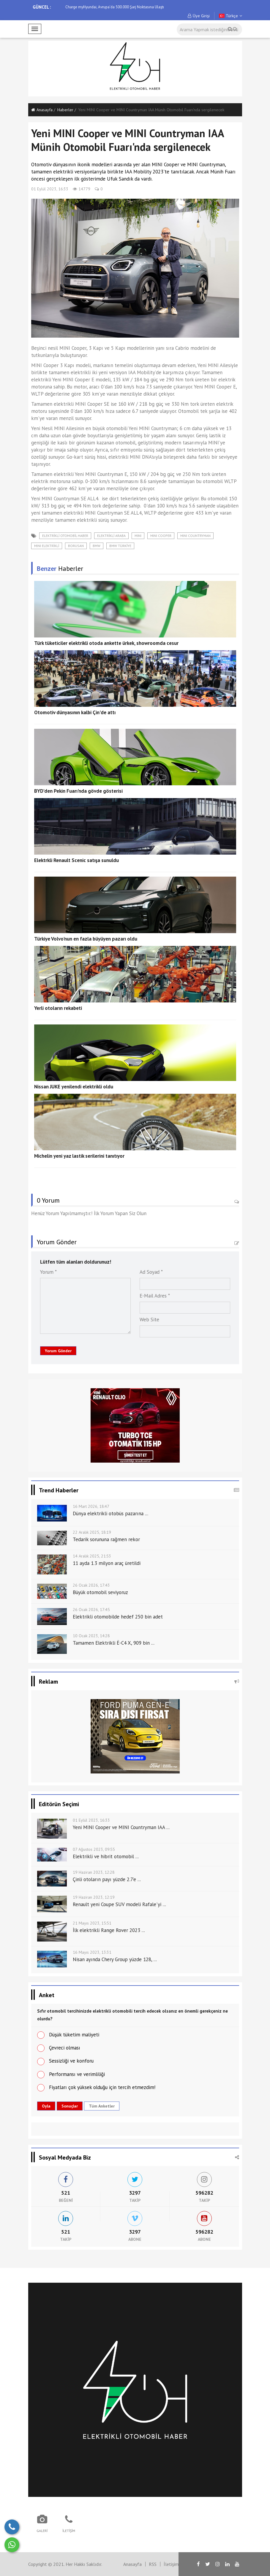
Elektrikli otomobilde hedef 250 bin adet (118, 1616)
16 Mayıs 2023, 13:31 (92, 1952)
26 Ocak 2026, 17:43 (91, 1585)
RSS (153, 2564)
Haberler (65, 109)
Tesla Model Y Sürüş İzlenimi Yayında (96, 7)
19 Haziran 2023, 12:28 (94, 1872)
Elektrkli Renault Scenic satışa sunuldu (76, 860)
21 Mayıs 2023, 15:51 (92, 1923)
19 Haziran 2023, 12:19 (94, 1897)
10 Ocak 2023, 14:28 (91, 1635)
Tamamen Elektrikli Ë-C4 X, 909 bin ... (113, 1643)
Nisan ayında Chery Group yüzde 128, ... (115, 1959)
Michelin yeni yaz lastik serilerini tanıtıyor (79, 1156)
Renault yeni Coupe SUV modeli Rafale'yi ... (119, 1904)
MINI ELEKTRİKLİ (46, 545)
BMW (96, 545)
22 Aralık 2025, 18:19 (92, 1532)
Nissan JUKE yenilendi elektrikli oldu (73, 1086)
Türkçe (230, 15)
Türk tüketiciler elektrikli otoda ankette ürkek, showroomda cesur (106, 643)
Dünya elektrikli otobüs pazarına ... (110, 1513)
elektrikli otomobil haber (65, 535)
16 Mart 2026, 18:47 (91, 1506)
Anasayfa (42, 109)
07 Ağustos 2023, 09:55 (94, 1849)
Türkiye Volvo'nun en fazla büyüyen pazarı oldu (85, 939)
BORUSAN (76, 545)
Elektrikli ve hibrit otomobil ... (106, 1856)
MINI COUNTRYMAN (195, 535)
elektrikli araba (111, 535)
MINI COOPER (160, 535)
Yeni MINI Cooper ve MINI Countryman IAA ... (121, 1827)
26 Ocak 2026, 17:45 (91, 1609)
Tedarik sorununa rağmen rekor (106, 1539)
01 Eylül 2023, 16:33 (49, 189)
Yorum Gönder (58, 1350)
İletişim (171, 2564)
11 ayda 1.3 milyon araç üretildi (106, 1563)
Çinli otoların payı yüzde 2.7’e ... (107, 1879)
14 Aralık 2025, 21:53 (92, 1556)
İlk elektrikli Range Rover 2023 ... (109, 1930)
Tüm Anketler (102, 2106)
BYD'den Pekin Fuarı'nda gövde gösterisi (78, 791)
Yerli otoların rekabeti (58, 1008)
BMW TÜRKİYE (120, 545)
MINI (138, 535)
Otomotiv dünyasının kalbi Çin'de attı (75, 712)
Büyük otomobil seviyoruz (100, 1592)
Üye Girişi (199, 15)
